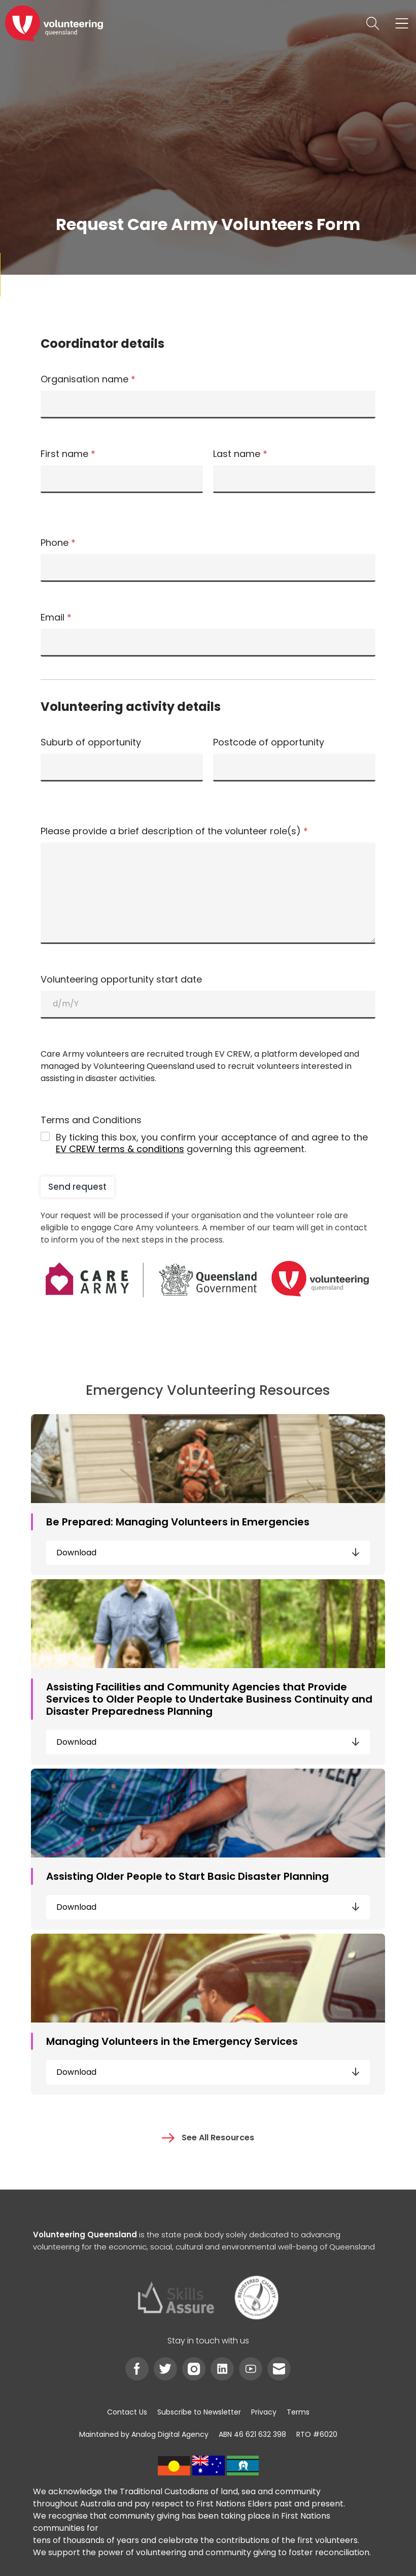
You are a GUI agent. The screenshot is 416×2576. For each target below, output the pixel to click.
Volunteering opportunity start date (121, 979)
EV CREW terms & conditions (120, 1149)
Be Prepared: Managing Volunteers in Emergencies (177, 1522)
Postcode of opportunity (268, 742)
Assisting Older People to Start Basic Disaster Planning (187, 1876)
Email (56, 617)
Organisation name (88, 379)
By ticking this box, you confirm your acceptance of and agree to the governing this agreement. (212, 1143)
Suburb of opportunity (91, 742)
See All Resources (208, 2137)
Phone (58, 543)
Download (208, 1552)
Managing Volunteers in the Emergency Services (172, 2041)
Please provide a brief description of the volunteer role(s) (174, 831)
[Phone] (208, 568)
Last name (240, 454)
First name (68, 454)
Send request (77, 1187)
